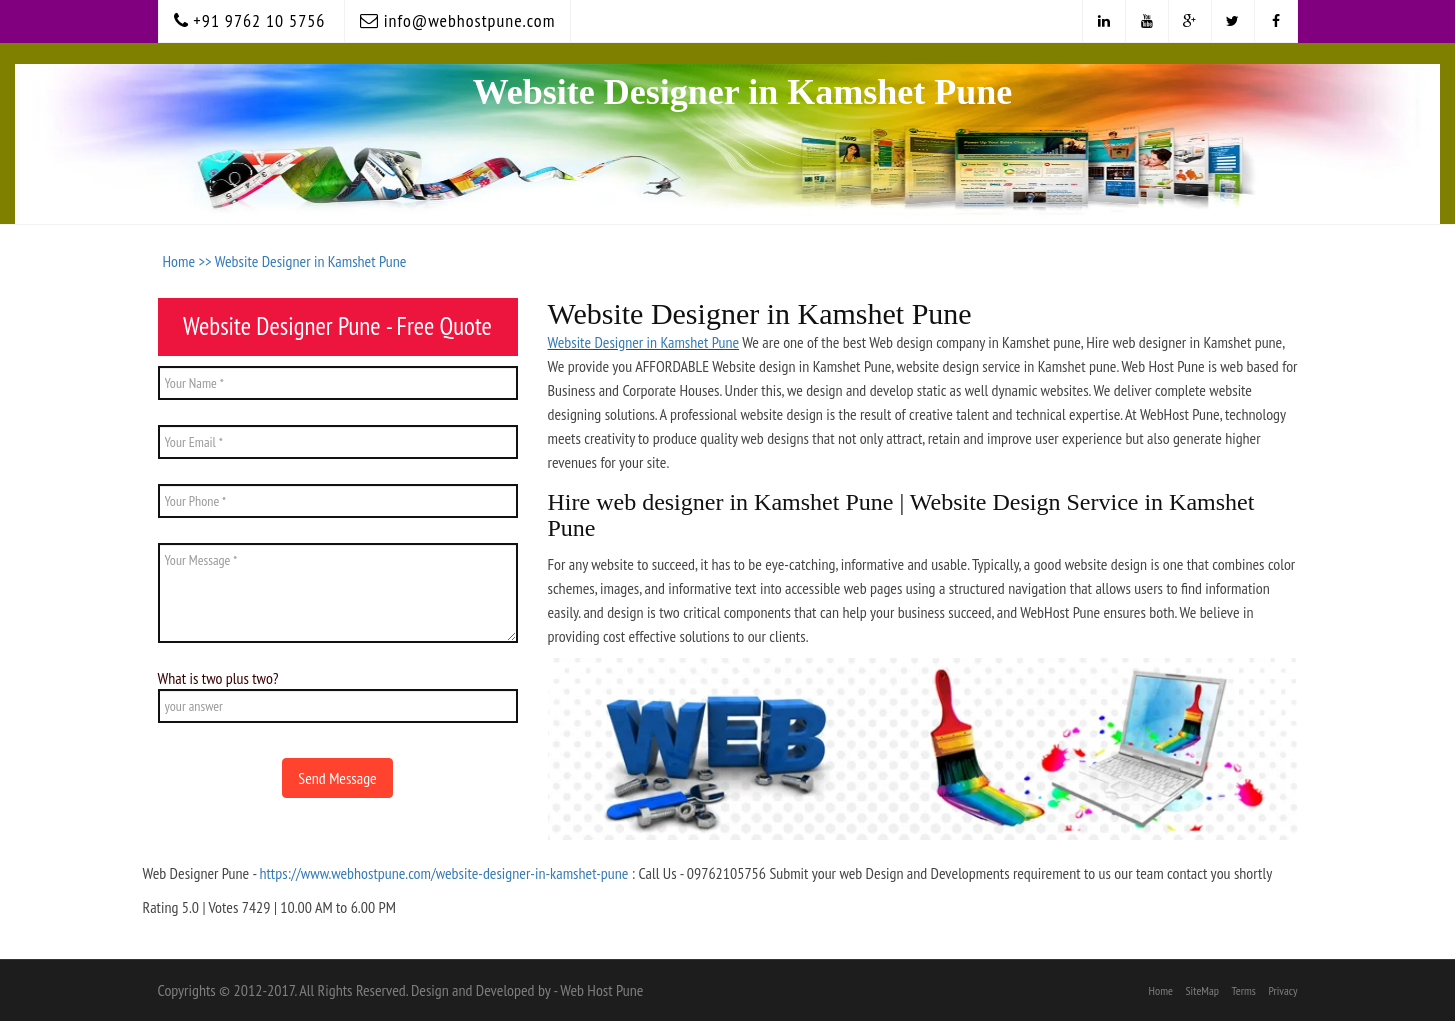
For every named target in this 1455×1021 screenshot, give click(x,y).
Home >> (189, 261)
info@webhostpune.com (458, 20)
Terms (1244, 990)
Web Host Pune (601, 990)
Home (1161, 990)
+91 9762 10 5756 (250, 20)
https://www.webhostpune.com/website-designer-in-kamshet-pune (443, 873)
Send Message (337, 778)
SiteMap (1202, 990)
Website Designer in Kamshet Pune (311, 261)
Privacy (1282, 990)
